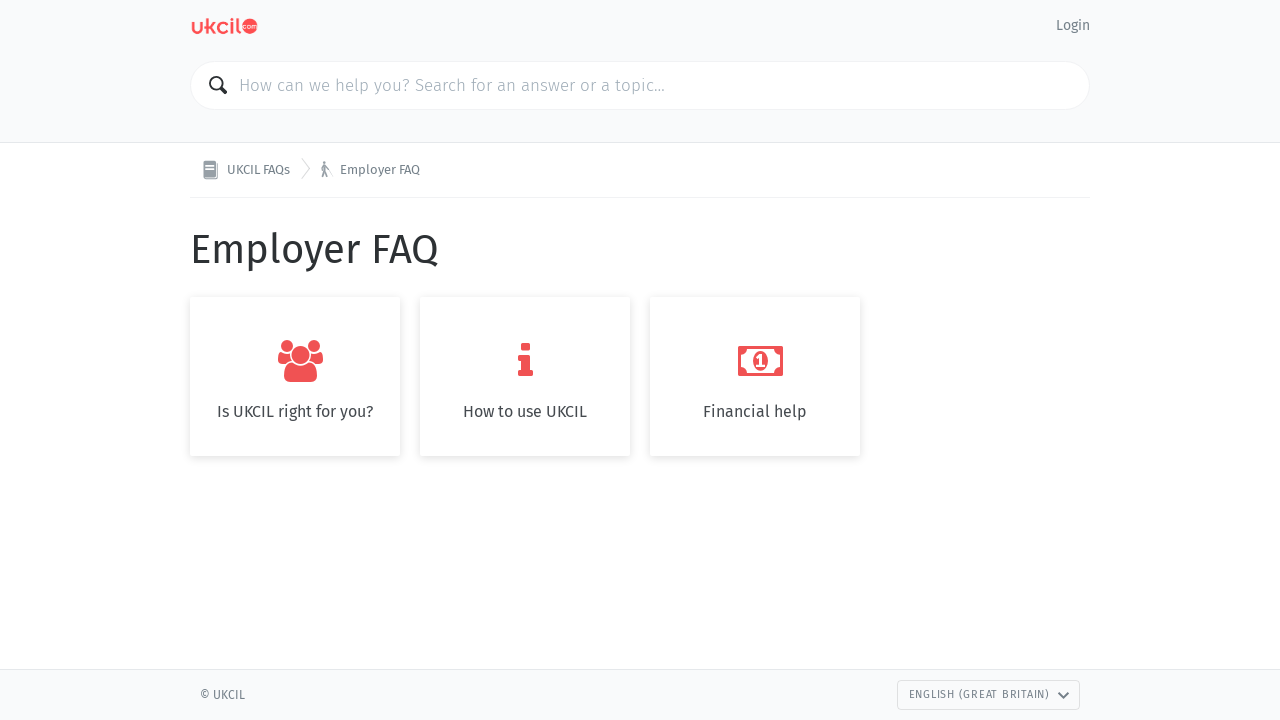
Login (1073, 25)
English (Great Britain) (989, 694)
